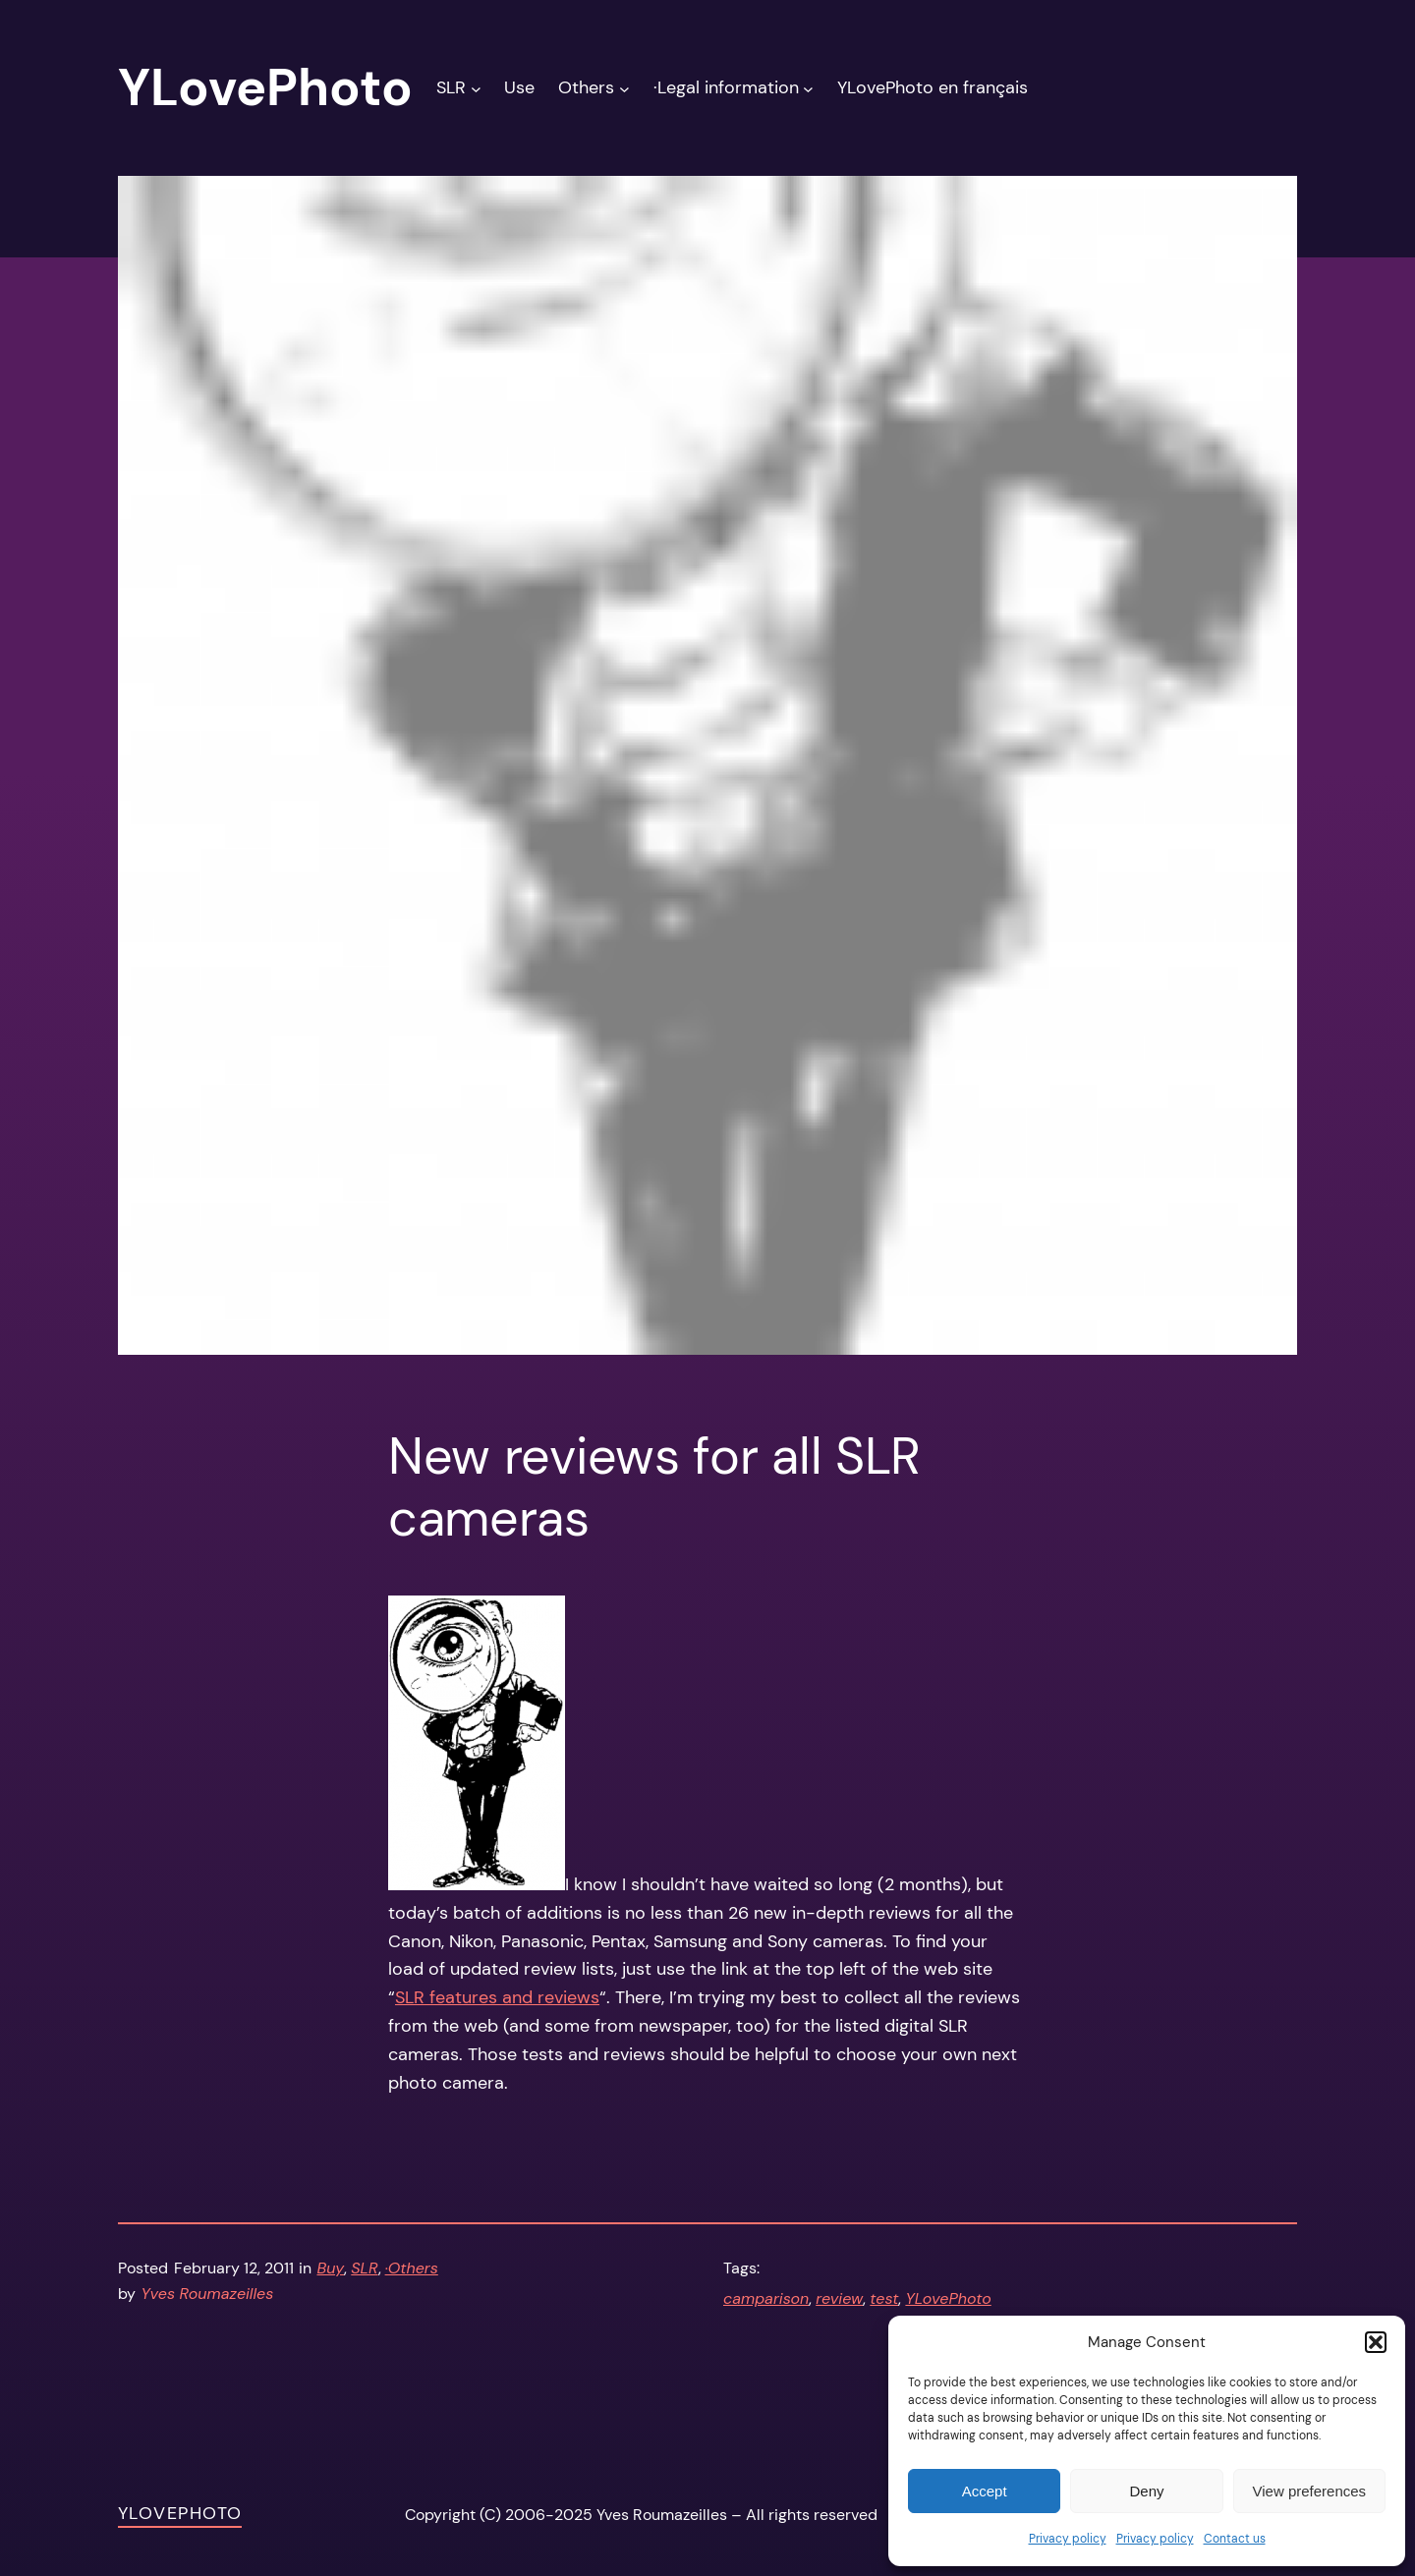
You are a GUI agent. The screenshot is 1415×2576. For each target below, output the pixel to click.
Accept (984, 2491)
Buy (331, 2268)
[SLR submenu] (476, 88)
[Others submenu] (624, 88)
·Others (411, 2268)
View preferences (1310, 2491)
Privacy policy (1067, 2539)
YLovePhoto (947, 2298)
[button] (1376, 2342)
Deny (1146, 2491)
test (884, 2298)
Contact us (1235, 2539)
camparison (766, 2298)
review (839, 2298)
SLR (364, 2268)
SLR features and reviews (497, 1997)
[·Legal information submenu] (808, 88)
